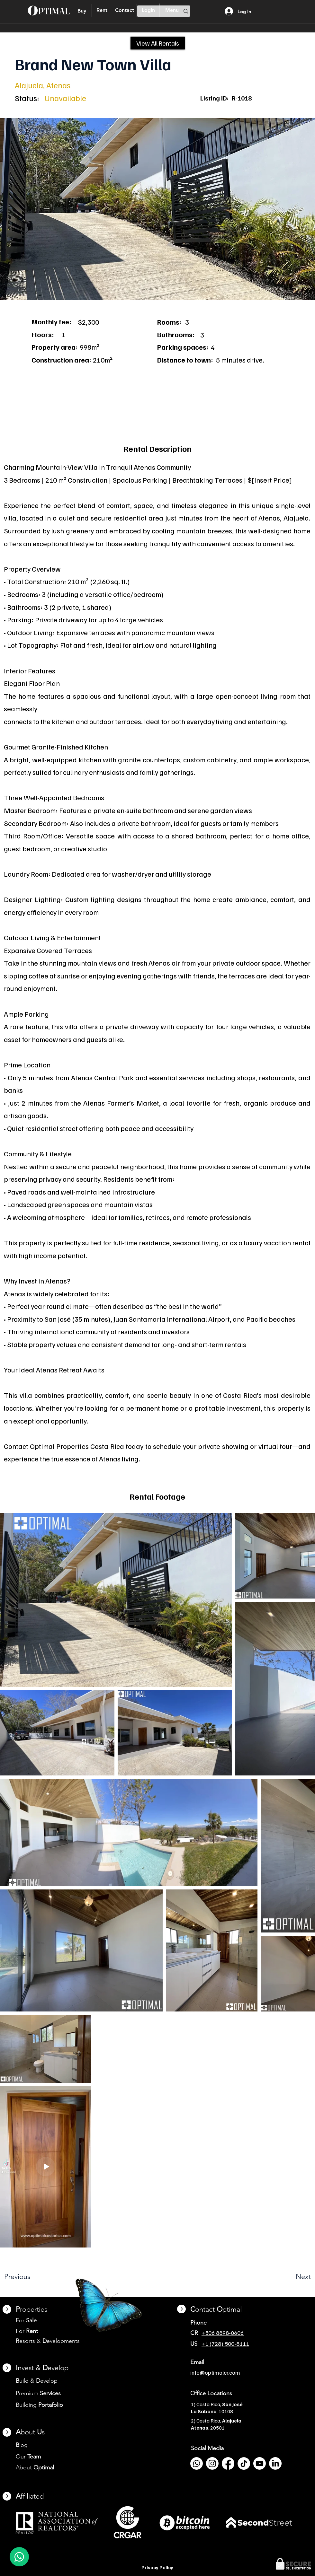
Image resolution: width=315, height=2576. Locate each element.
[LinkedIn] (275, 2463)
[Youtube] (259, 2463)
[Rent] (102, 10)
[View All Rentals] (157, 43)
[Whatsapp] (196, 2463)
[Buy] (82, 11)
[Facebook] (228, 2463)
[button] (157, 209)
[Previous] (34, 2277)
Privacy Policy (157, 2567)
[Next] (288, 2277)
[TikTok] (244, 2463)
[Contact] (124, 10)
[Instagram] (212, 2463)
